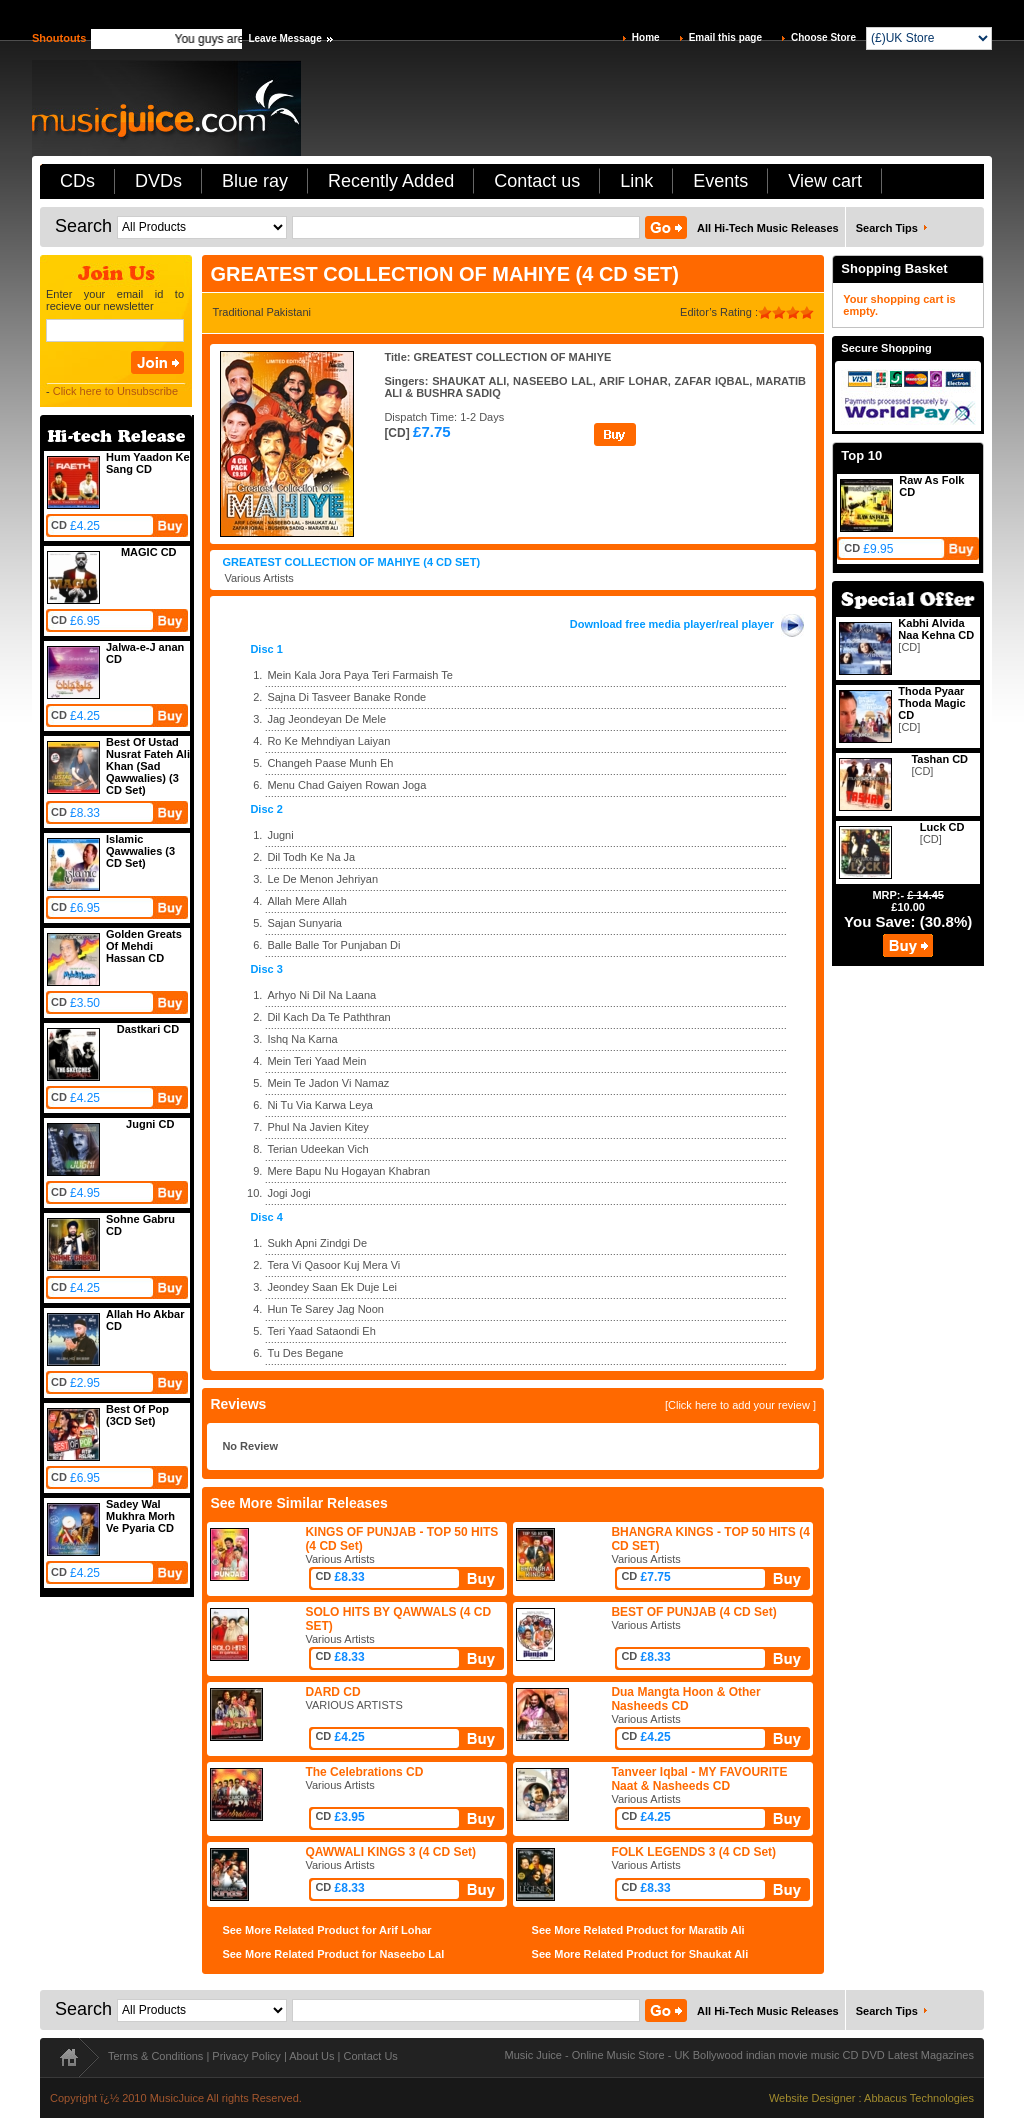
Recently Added (391, 181)
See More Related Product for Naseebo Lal (333, 1954)
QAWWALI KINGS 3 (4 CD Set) (390, 1852)
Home (646, 37)
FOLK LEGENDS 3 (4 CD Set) (693, 1852)
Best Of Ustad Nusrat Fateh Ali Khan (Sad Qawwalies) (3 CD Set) (148, 766)
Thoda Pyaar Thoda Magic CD (931, 703)
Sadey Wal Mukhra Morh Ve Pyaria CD (140, 1516)
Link (636, 181)
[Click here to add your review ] (740, 1405)
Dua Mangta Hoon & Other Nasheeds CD (685, 1699)
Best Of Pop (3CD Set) (137, 1415)
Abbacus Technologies (919, 2098)
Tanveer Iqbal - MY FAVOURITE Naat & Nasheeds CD (699, 1779)
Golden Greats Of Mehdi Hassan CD (144, 946)
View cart (825, 181)
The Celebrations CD (364, 1772)
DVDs (158, 181)
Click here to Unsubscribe (115, 391)
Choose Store (823, 37)
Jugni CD (150, 1124)
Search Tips (887, 228)
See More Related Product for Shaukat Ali (640, 1954)
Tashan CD (939, 759)
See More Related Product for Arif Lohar (326, 1930)
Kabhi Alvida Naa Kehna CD (936, 629)
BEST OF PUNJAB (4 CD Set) (693, 1612)
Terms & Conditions (155, 2056)
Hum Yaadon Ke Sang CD (148, 463)
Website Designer (812, 2098)
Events (720, 181)
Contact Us (370, 2056)
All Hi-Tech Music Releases (768, 228)
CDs (77, 181)
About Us (311, 2056)
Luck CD (942, 827)
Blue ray (255, 181)
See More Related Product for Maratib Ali (638, 1930)
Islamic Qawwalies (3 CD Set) (140, 851)
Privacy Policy (246, 2056)
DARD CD (332, 1692)
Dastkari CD (148, 1029)
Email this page (725, 37)
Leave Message (284, 38)
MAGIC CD (149, 552)
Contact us (537, 181)
